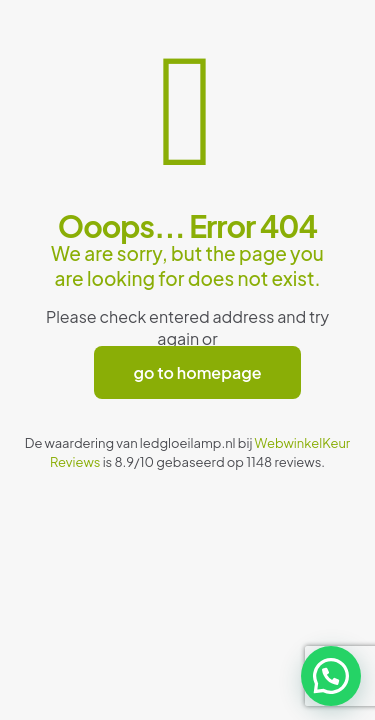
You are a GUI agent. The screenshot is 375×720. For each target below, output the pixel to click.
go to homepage (198, 372)
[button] (331, 676)
